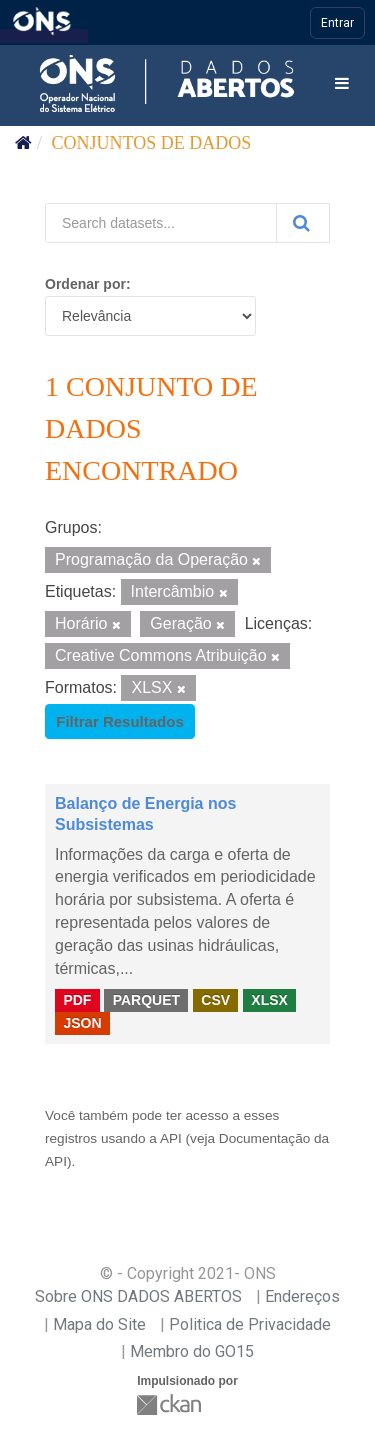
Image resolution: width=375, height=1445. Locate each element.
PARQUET (146, 1000)
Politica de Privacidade (250, 1324)
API (171, 1138)
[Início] (23, 143)
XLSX (269, 1000)
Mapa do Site (99, 1324)
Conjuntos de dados (152, 143)
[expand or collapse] (342, 84)
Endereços (302, 1296)
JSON (82, 1022)
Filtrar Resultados (120, 721)
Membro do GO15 (192, 1351)
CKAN (171, 1404)
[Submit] (303, 223)
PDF (77, 1000)
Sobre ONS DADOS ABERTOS (138, 1296)
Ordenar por (85, 284)
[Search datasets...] (161, 223)
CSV (215, 1000)
